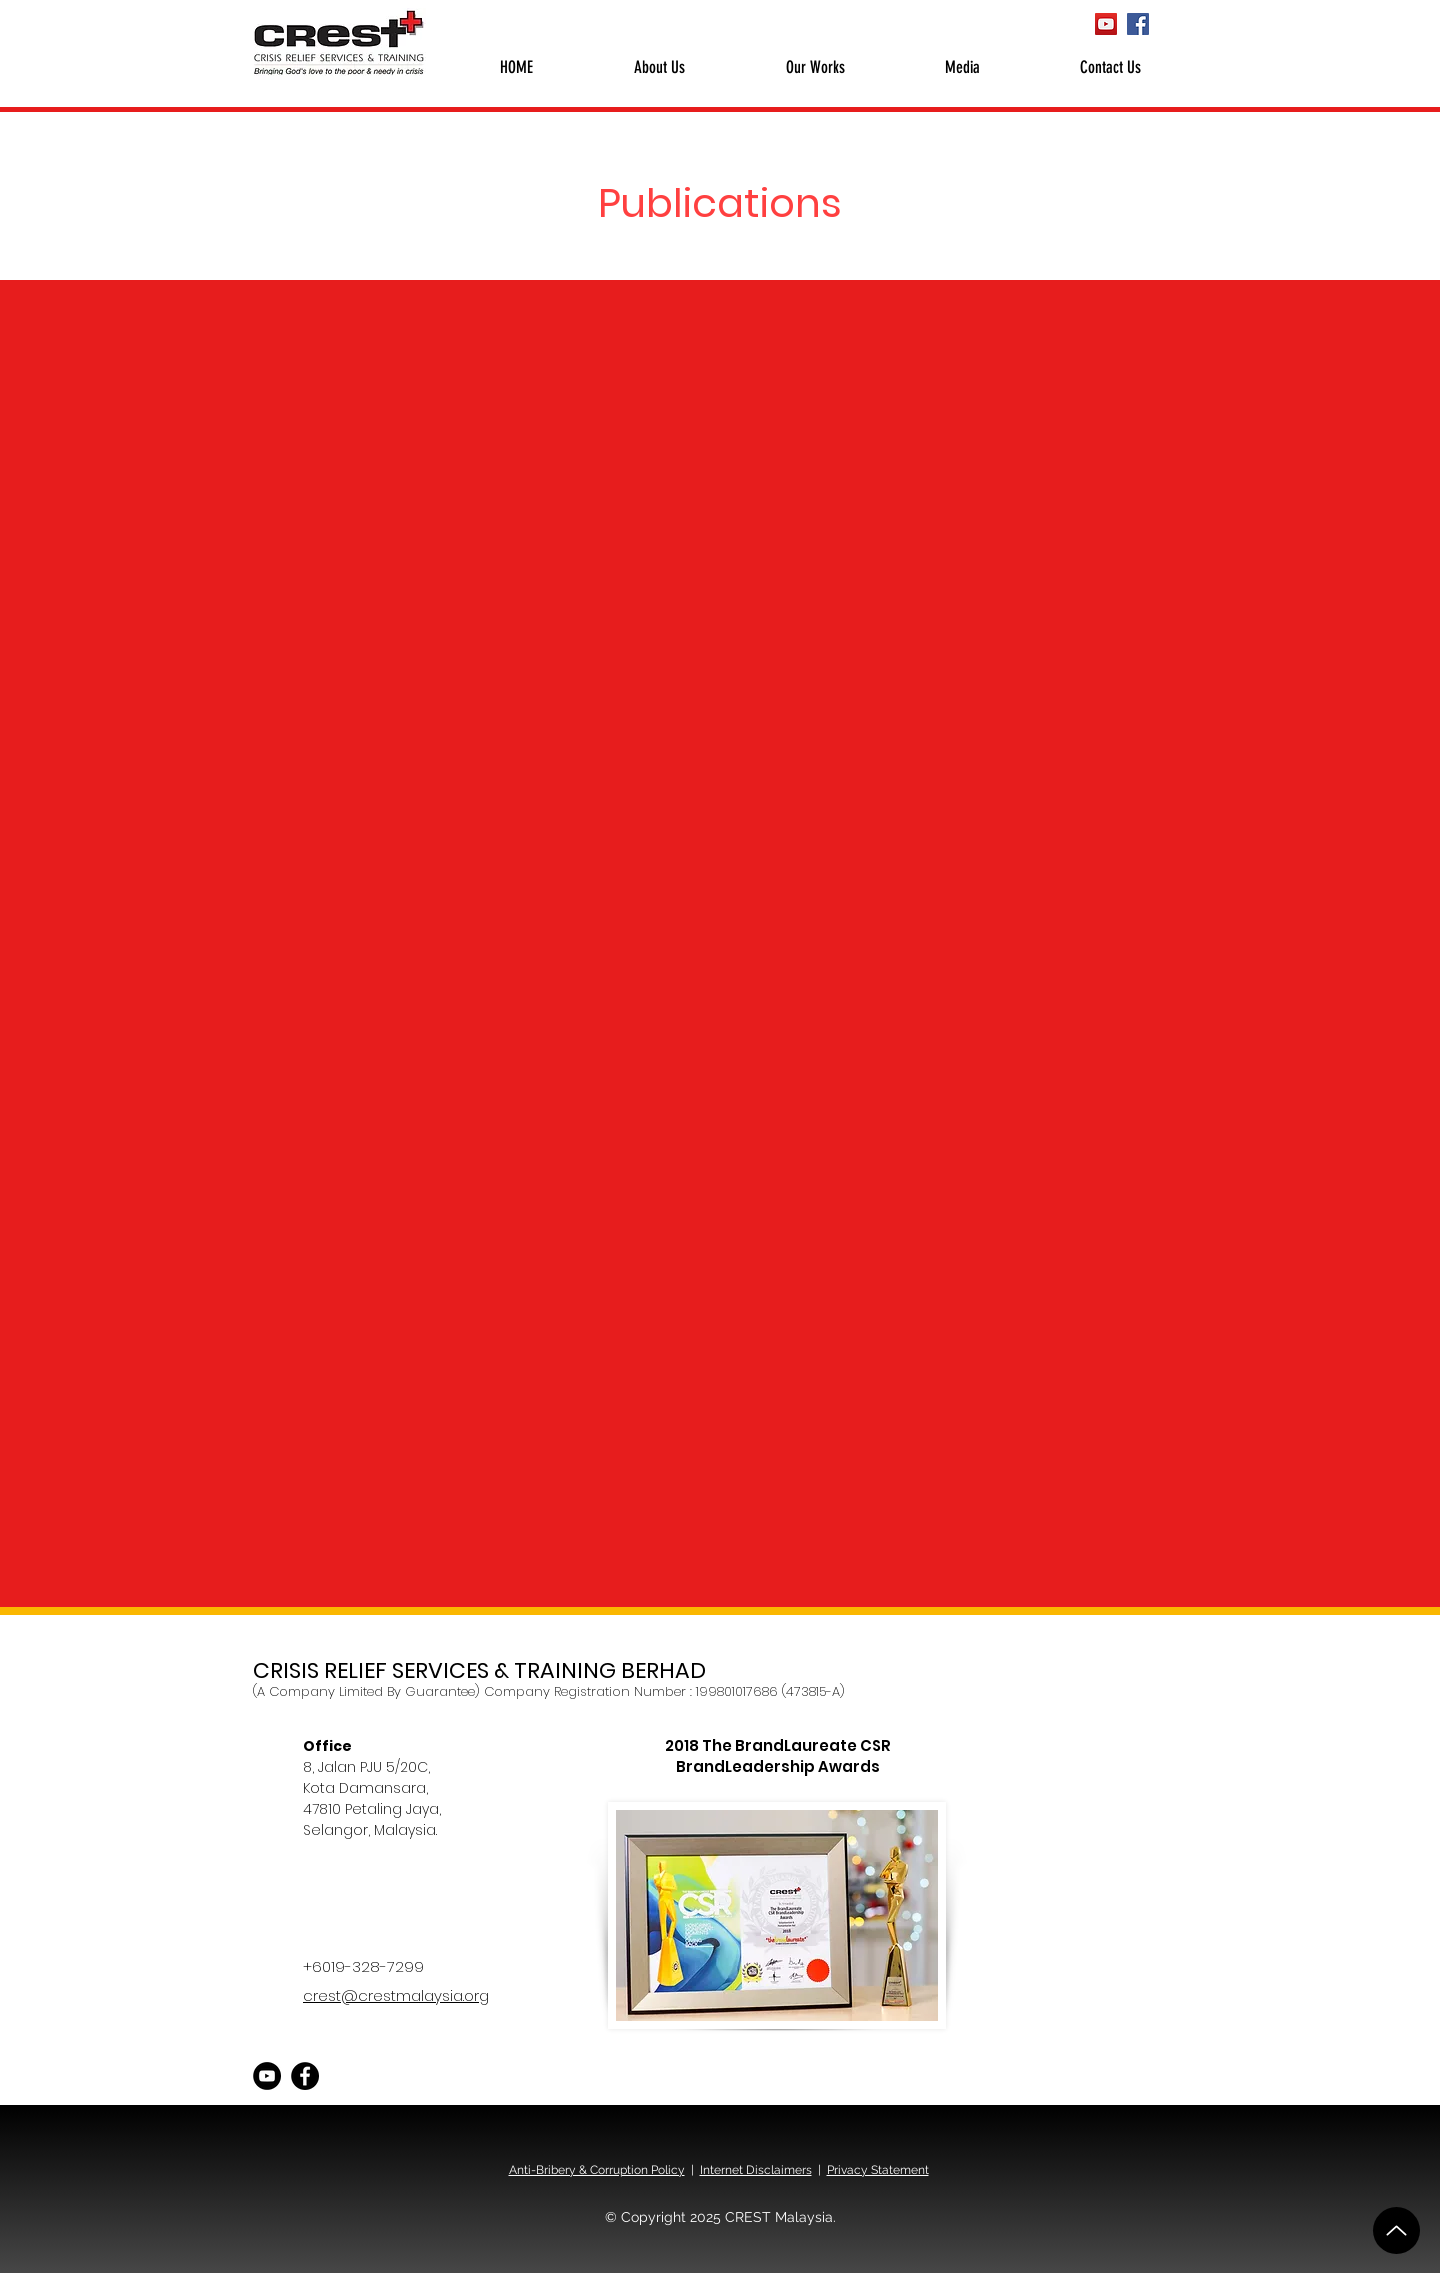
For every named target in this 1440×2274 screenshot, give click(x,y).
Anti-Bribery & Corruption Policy (597, 2170)
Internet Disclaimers (756, 2170)
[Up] (1396, 2230)
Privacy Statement (878, 2170)
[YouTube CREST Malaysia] (1106, 24)
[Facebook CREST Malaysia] (1138, 24)
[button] (659, 67)
